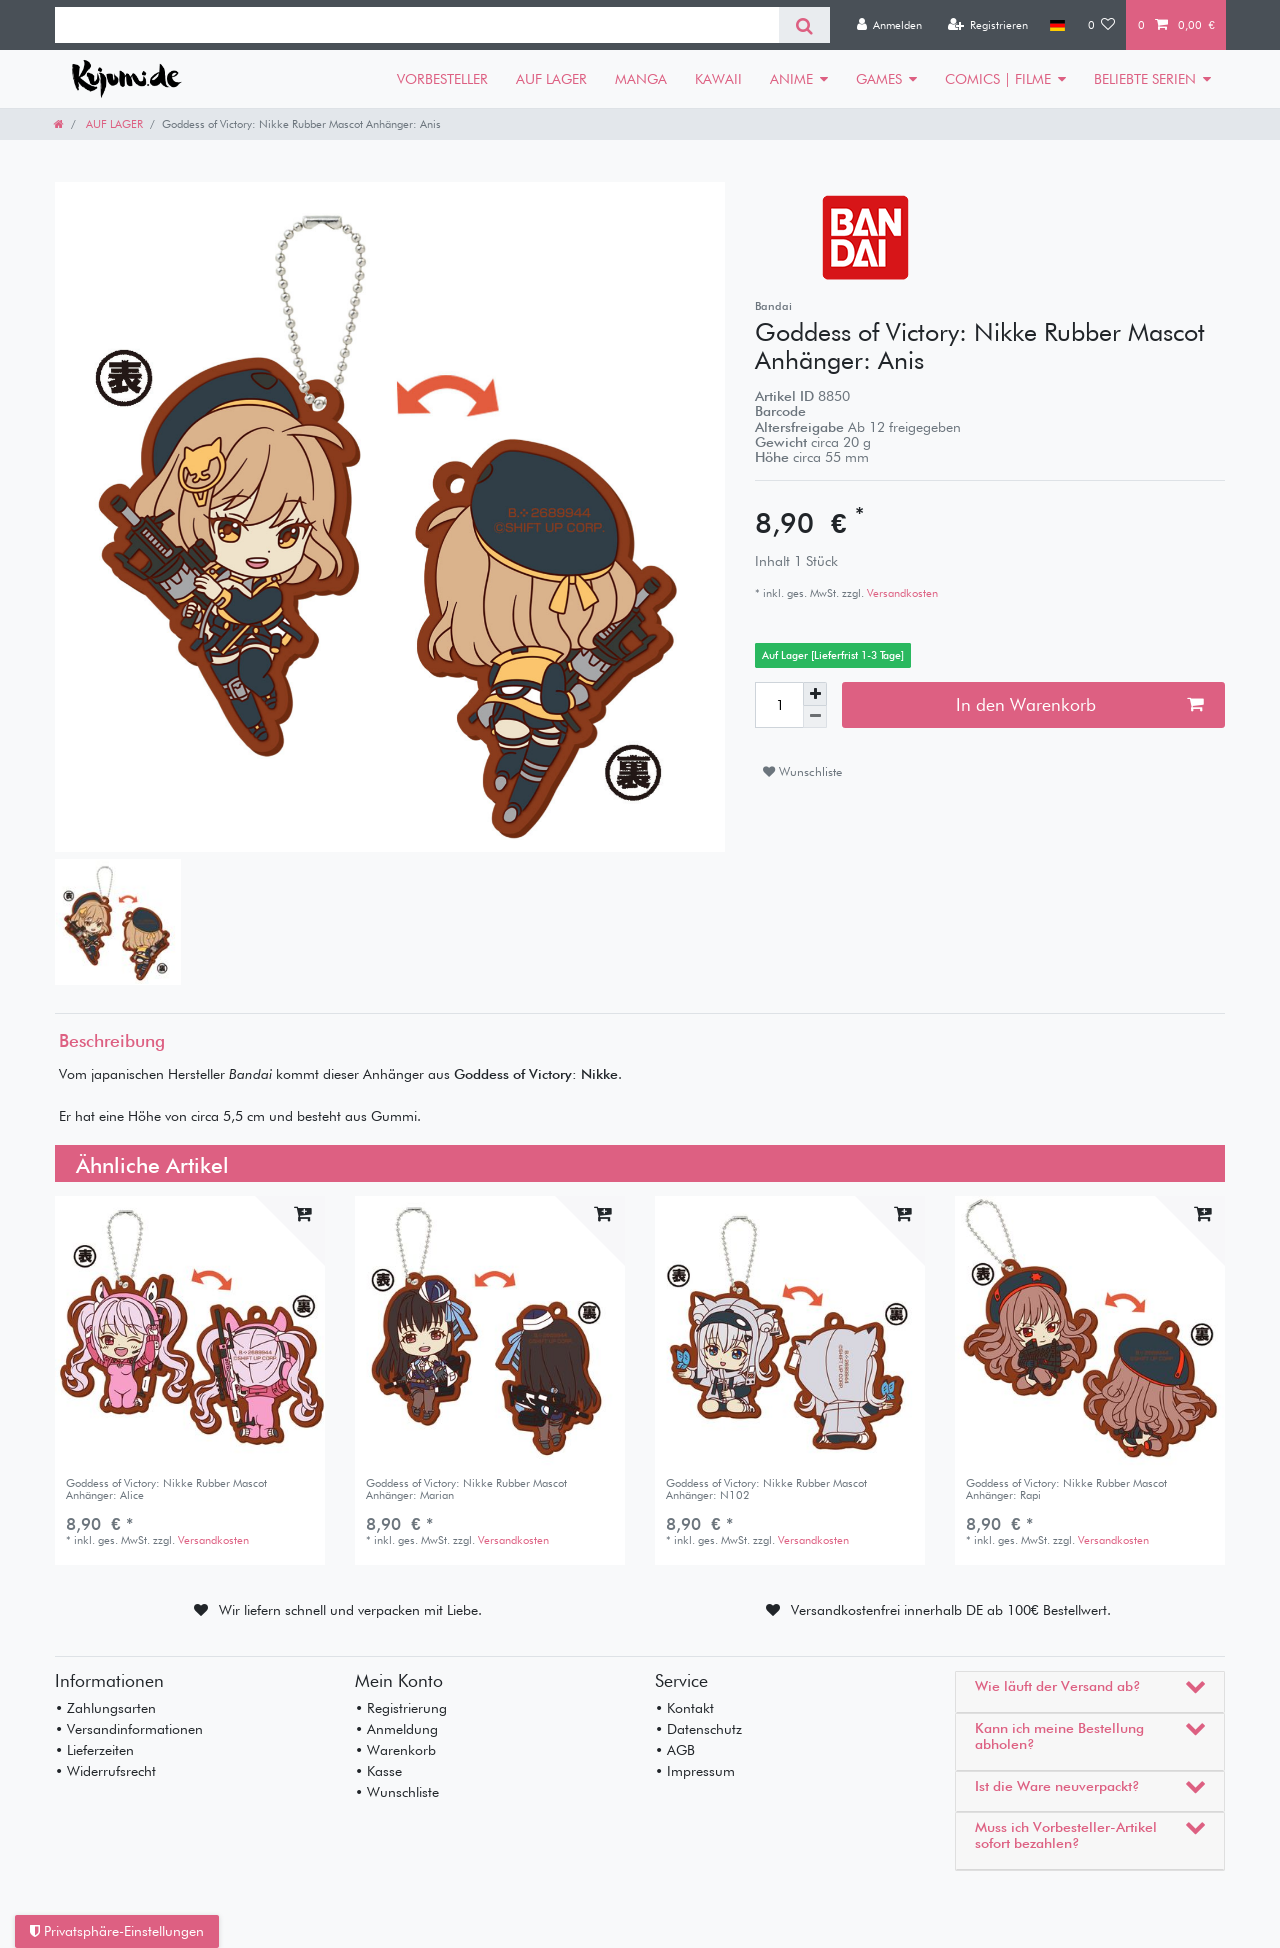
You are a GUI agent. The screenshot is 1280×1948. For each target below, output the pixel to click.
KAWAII (718, 79)
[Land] (1057, 25)
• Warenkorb (395, 1750)
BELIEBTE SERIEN (1145, 79)
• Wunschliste (397, 1792)
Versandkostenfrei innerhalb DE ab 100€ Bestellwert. (951, 1610)
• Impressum (695, 1771)
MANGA (641, 79)
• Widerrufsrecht (105, 1771)
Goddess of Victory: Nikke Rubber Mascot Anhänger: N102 (766, 1489)
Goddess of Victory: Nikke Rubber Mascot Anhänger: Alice (166, 1489)
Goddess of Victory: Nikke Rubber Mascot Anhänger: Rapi (1066, 1489)
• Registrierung (401, 1708)
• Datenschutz (698, 1729)
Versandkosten (901, 593)
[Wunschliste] (1102, 25)
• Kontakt (684, 1708)
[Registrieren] (987, 25)
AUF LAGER (551, 79)
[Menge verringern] (815, 717)
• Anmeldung (396, 1729)
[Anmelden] (889, 25)
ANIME (791, 79)
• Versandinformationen (129, 1729)
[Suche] (804, 25)
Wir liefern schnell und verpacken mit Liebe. (350, 1610)
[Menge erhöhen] (815, 694)
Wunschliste (802, 771)
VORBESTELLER (442, 79)
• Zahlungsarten (105, 1708)
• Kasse (378, 1771)
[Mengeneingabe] (779, 705)
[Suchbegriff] (417, 25)
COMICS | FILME (998, 79)
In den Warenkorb (1080, 704)
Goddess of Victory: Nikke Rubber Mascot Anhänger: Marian (466, 1489)
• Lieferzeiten (94, 1750)
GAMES (879, 79)
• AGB (675, 1750)
